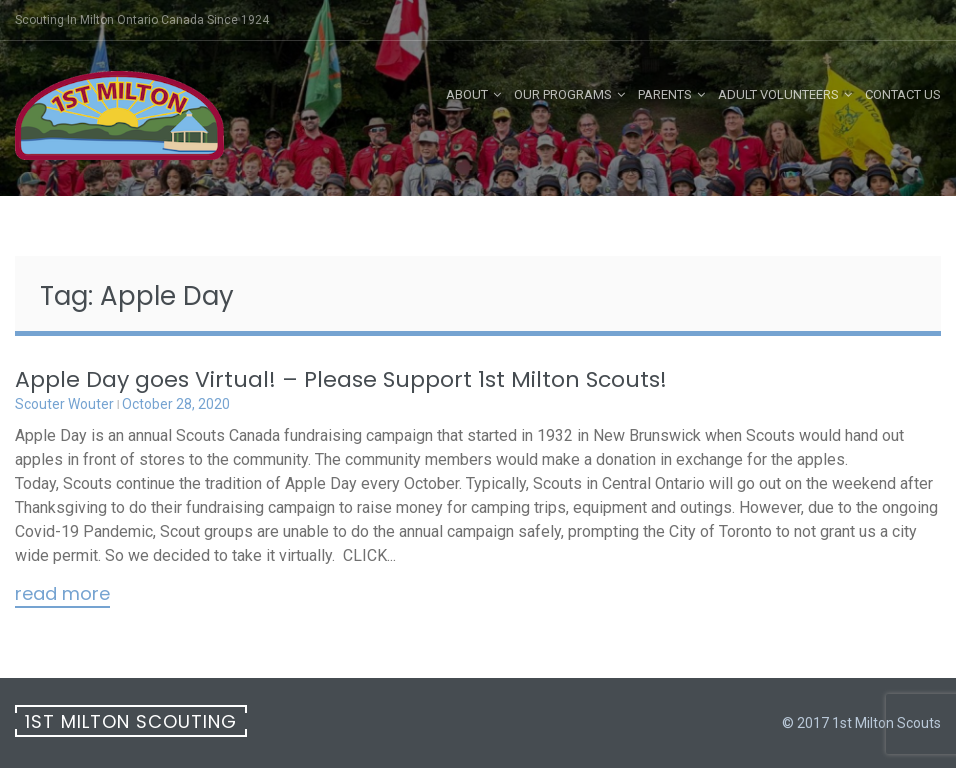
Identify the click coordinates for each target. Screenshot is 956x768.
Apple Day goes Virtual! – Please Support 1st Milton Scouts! (341, 379)
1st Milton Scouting (131, 721)
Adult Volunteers (778, 94)
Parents (665, 94)
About (467, 94)
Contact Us (903, 94)
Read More (62, 595)
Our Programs (563, 94)
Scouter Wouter (64, 404)
